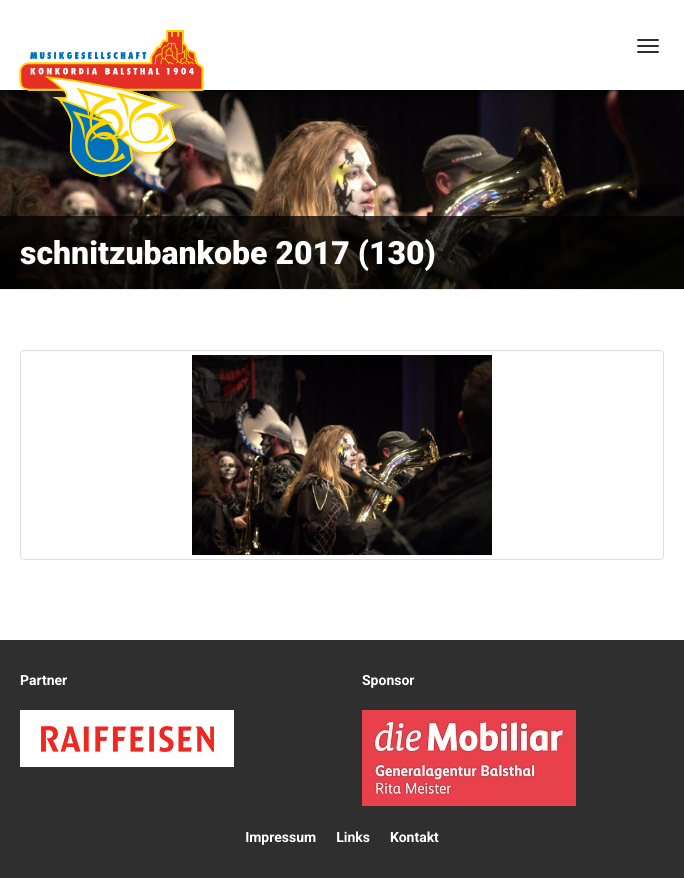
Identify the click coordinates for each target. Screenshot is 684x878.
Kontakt (414, 838)
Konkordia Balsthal (111, 103)
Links (353, 838)
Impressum (280, 838)
